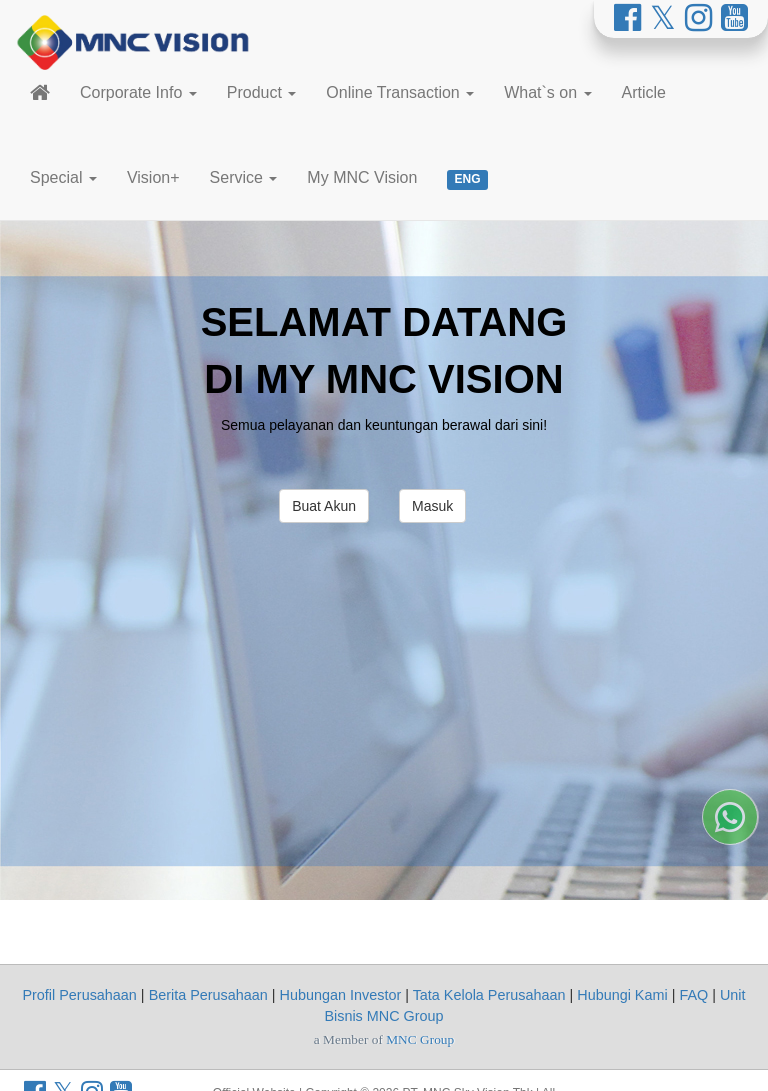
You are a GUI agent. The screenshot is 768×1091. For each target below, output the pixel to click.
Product (262, 92)
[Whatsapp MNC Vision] (730, 972)
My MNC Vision (362, 177)
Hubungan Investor (341, 995)
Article (644, 92)
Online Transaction (400, 92)
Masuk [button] (432, 506)
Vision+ (153, 177)
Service (244, 177)
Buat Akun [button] (324, 506)
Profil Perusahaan (79, 995)
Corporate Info (138, 92)
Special (63, 177)
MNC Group (420, 1039)
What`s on (547, 92)
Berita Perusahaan (208, 995)
